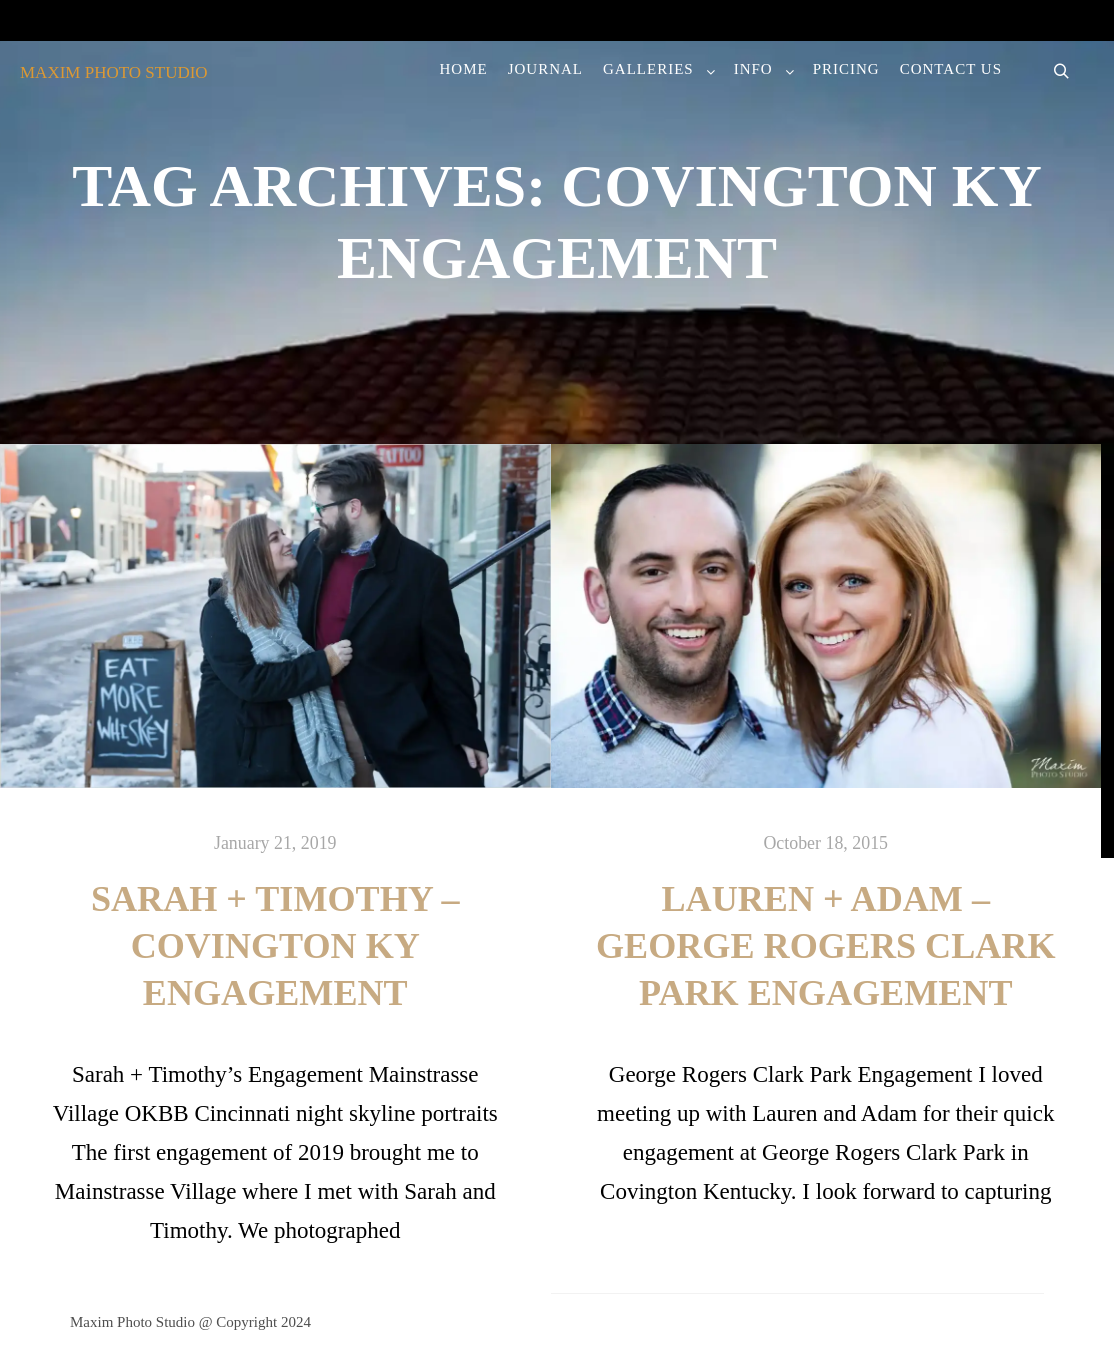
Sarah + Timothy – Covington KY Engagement (275, 946)
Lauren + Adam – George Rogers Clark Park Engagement (825, 946)
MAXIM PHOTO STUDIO (114, 72)
